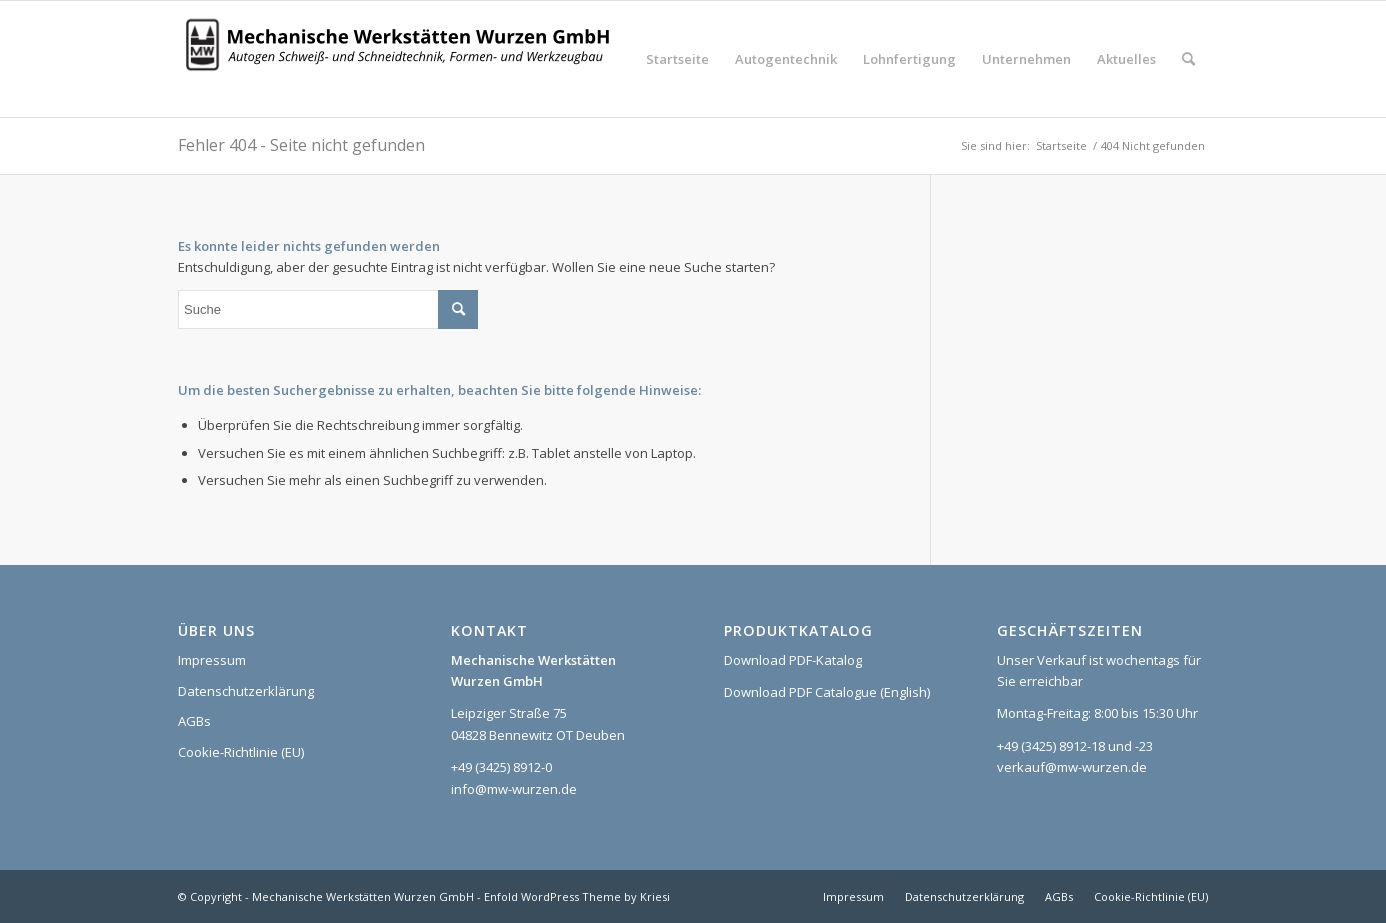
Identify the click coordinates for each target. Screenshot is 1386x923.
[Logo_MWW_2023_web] (403, 59)
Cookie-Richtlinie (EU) (241, 752)
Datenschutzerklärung (246, 691)
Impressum (212, 660)
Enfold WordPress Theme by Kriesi (577, 896)
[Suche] (1188, 59)
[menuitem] (677, 59)
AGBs (194, 721)
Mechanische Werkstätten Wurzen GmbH (363, 896)
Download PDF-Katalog (793, 660)
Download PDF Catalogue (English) (827, 692)
